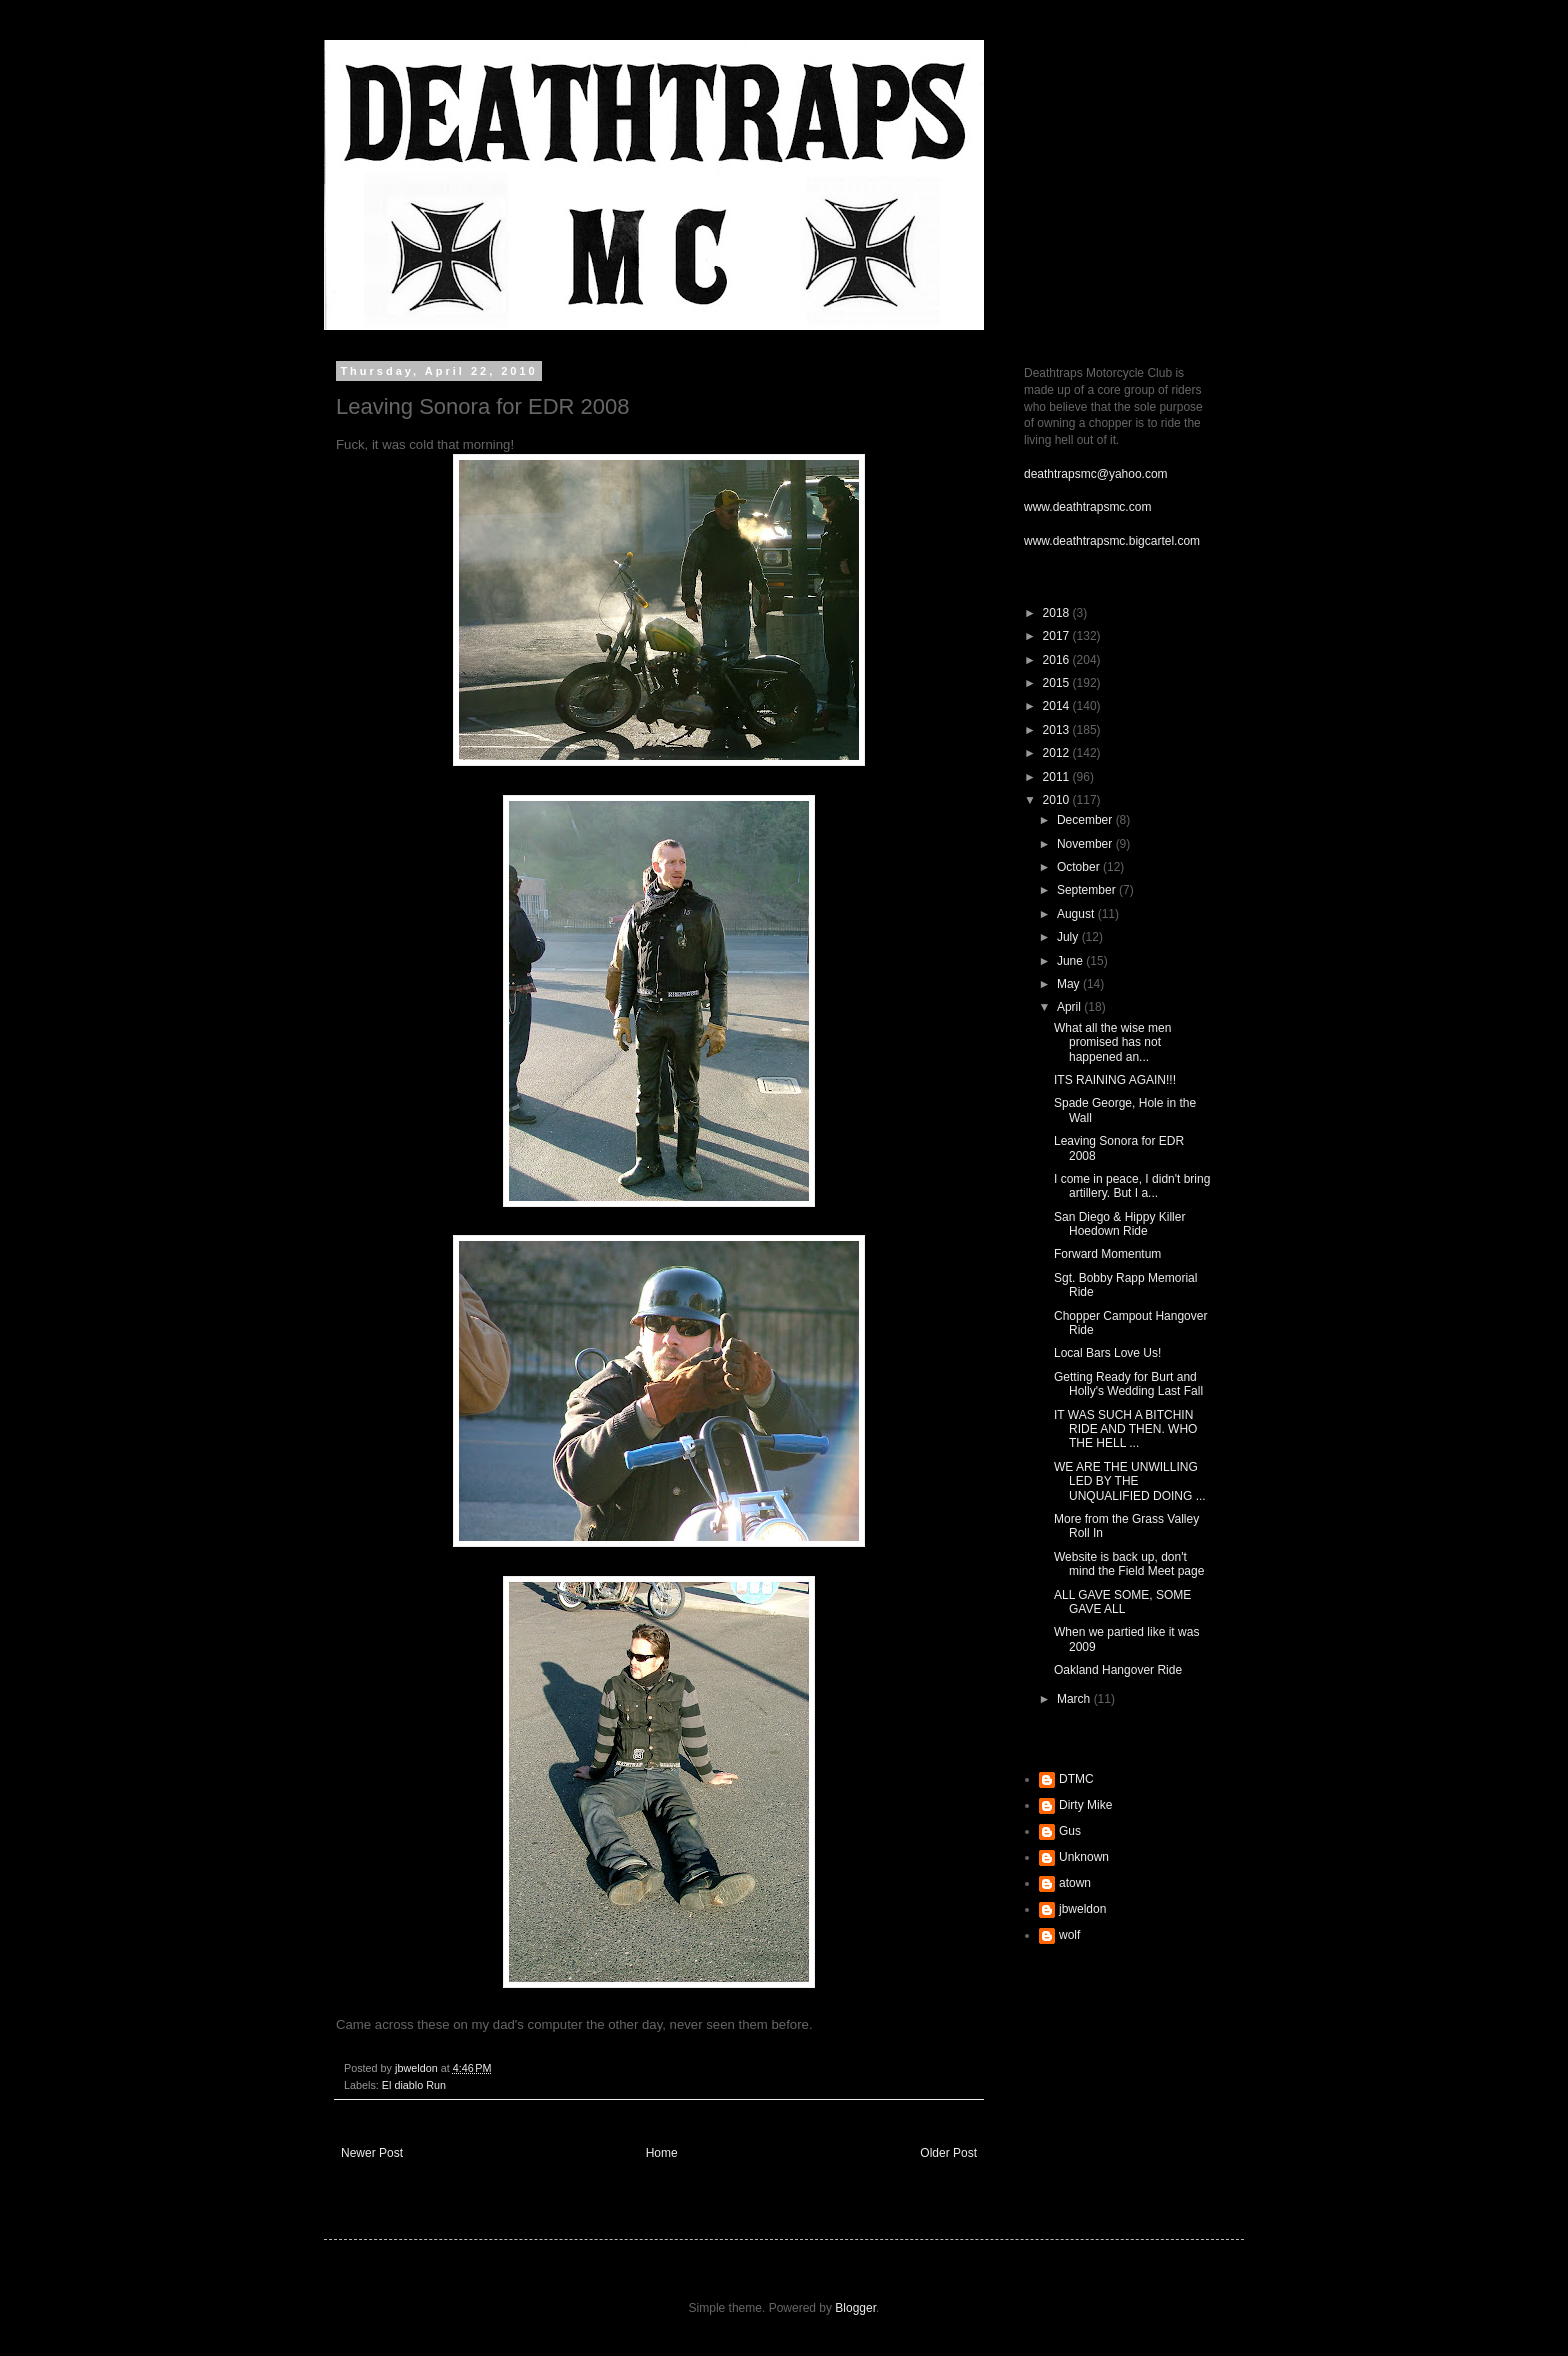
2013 (1058, 730)
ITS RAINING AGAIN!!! (1115, 1080)
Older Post (948, 2153)
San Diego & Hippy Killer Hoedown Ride (1119, 1224)
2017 (1058, 636)
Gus (1070, 1831)
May (1070, 984)
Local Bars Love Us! (1107, 1353)
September (1088, 890)
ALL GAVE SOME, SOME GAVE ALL (1122, 1602)
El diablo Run (414, 2085)
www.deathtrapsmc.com (1087, 507)
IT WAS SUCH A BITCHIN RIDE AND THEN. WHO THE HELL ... (1125, 1429)
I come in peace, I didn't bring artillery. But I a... (1132, 1186)
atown (1075, 1883)
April (1070, 1007)
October (1080, 867)
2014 (1058, 706)
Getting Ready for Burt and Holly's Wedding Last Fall (1128, 1384)
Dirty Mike (1085, 1805)
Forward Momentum (1107, 1254)
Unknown (1084, 1857)
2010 (1058, 800)
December (1086, 820)
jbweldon (1082, 1909)
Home (662, 2153)
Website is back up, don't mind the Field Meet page (1129, 1564)
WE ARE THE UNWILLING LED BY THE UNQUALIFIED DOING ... (1130, 1481)
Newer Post (372, 2153)
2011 (1058, 777)
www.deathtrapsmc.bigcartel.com (1112, 541)
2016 (1058, 660)
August (1077, 914)
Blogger (855, 2308)
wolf (1069, 1935)
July (1069, 937)
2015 (1058, 683)
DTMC (1076, 1779)
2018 (1058, 613)
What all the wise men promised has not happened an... (1112, 1042)
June (1071, 961)
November (1086, 844)
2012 (1058, 753)
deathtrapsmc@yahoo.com (1096, 474)
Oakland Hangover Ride (1118, 1670)
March (1075, 1699)
